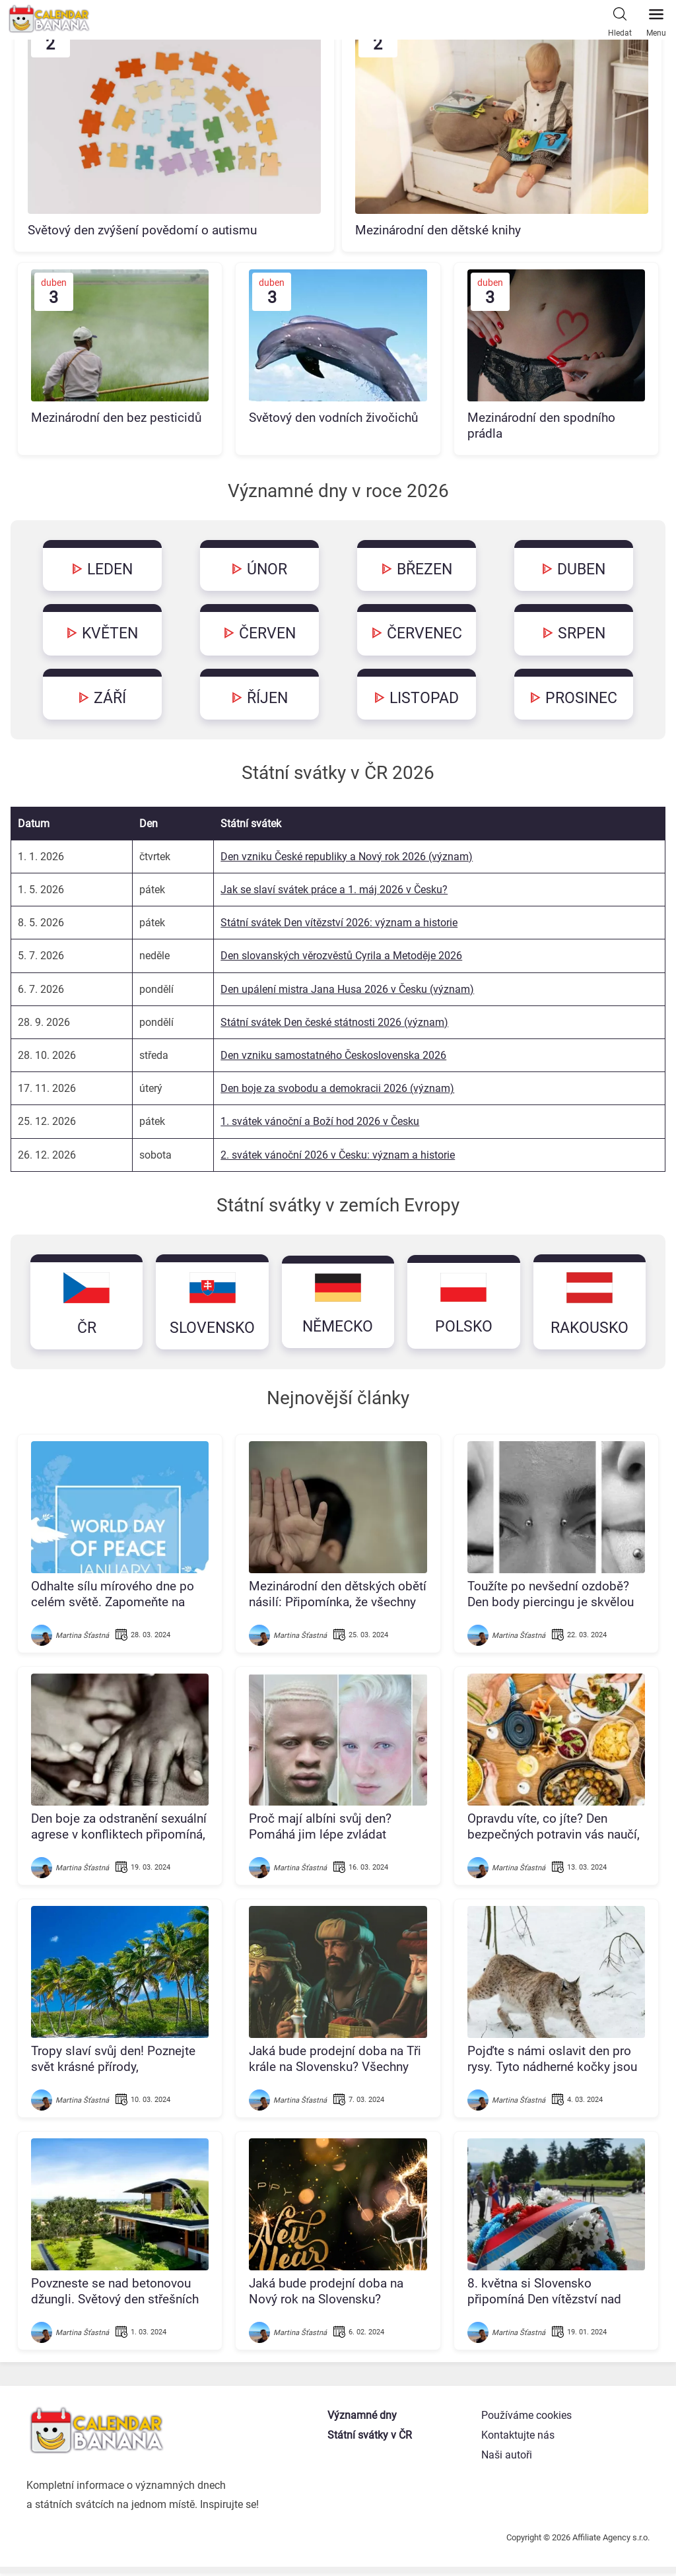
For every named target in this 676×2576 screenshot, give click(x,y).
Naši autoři (506, 2458)
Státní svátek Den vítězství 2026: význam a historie (338, 924)
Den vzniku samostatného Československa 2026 (333, 1057)
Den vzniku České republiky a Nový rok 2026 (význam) (346, 858)
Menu (656, 19)
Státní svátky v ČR (371, 2438)
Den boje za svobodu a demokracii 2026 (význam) (337, 1090)
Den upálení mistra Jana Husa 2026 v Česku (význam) (347, 990)
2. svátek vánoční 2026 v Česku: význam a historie (337, 1156)
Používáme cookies (526, 2418)
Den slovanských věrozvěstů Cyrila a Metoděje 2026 (341, 957)
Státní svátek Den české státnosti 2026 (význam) (334, 1024)
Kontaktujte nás (518, 2438)
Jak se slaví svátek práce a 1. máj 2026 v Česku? (334, 891)
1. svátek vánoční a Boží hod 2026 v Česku (319, 1123)
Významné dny (363, 2418)
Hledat (620, 19)
